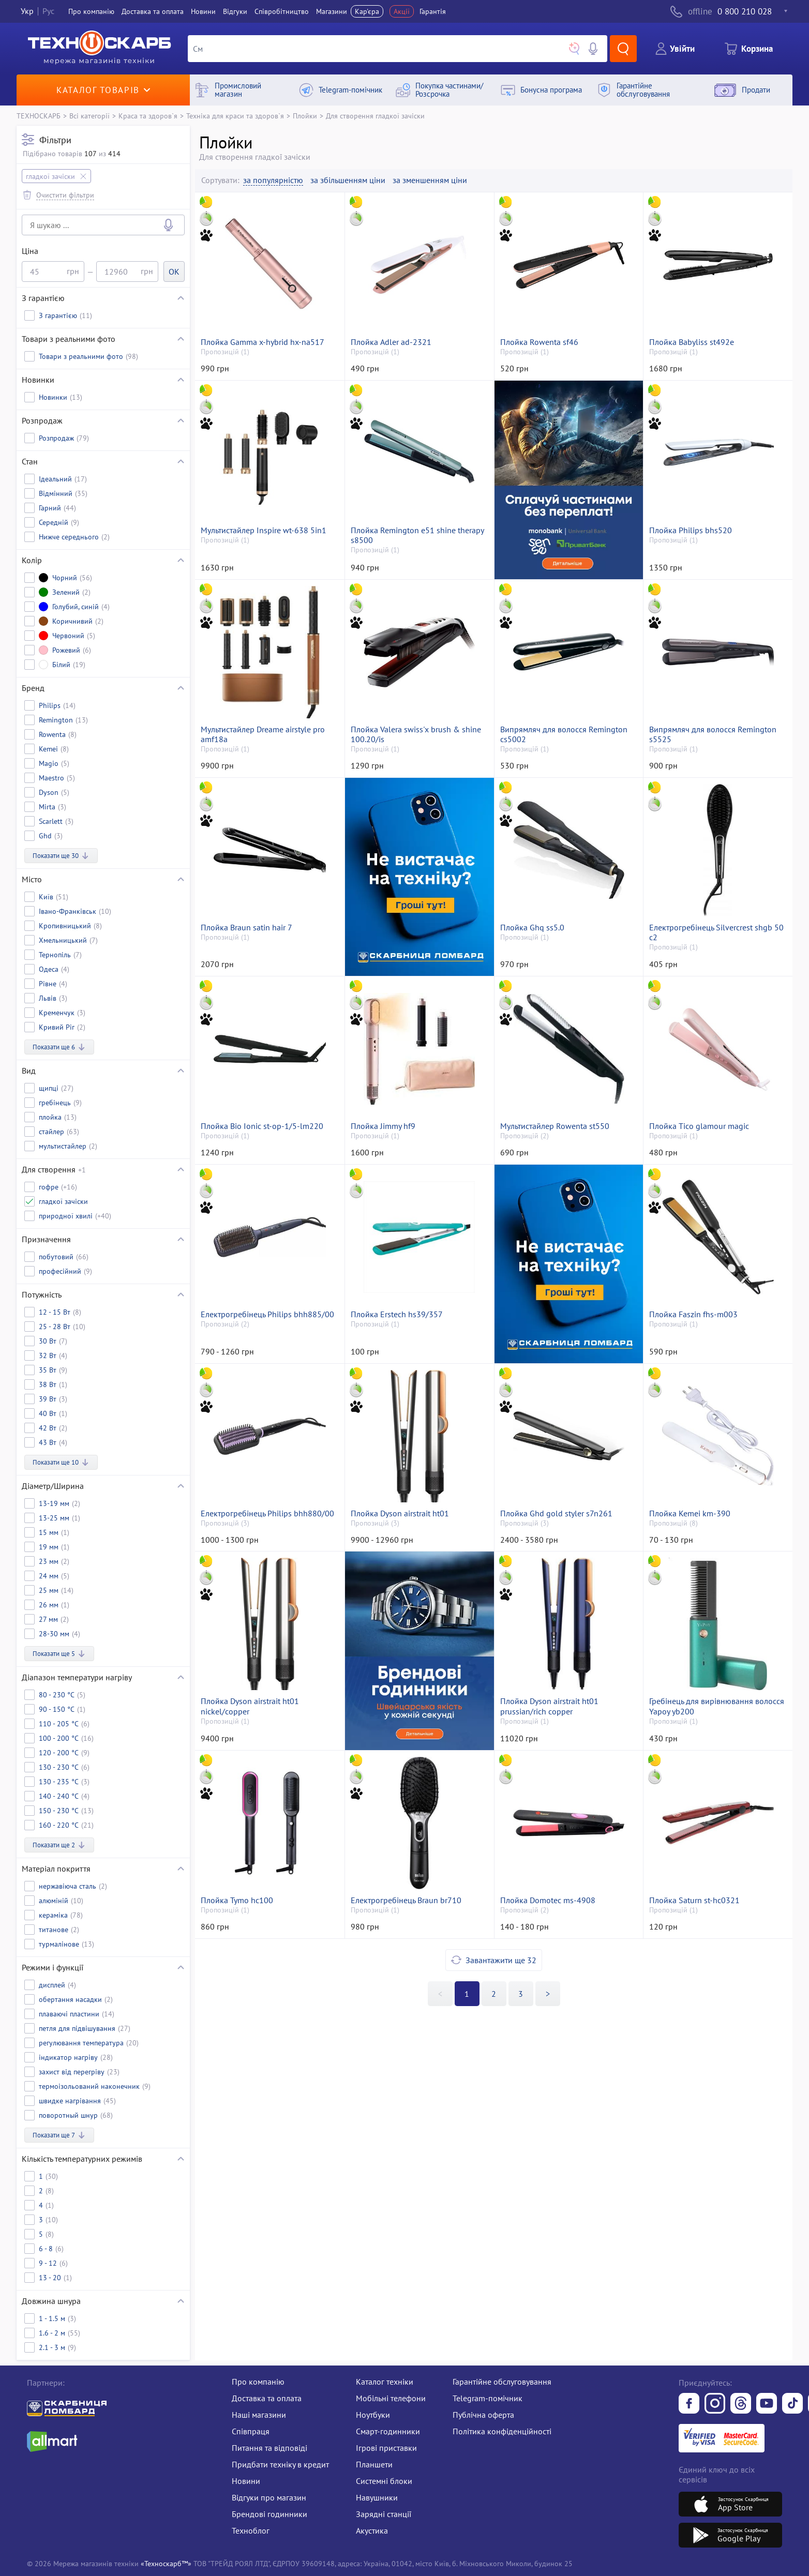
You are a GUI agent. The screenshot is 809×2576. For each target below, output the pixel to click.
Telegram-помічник (487, 2398)
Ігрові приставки (386, 2448)
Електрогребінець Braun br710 (406, 1900)
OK (174, 271)
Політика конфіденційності (502, 2431)
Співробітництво (281, 11)
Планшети (374, 2464)
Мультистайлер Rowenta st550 (554, 1126)
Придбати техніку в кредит (280, 2464)
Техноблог (250, 2530)
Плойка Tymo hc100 (237, 1900)
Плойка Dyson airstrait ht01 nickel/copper (250, 1706)
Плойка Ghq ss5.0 (532, 927)
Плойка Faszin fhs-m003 (693, 1314)
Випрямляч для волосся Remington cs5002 (563, 734)
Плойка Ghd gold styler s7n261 (556, 1513)
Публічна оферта (483, 2414)
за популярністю (273, 180)
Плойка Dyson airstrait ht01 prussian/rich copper (549, 1706)
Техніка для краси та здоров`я (235, 115)
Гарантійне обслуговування (502, 2381)
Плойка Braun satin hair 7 (246, 927)
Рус (48, 11)
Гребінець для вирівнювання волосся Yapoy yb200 (716, 1706)
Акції (402, 11)
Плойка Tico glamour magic (699, 1126)
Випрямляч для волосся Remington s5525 (712, 734)
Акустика (372, 2530)
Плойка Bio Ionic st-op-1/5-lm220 (262, 1126)
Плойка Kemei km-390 (689, 1513)
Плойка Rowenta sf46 (539, 342)
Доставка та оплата (153, 11)
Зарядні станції (383, 2514)
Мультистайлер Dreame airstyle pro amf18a (263, 734)
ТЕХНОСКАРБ (39, 115)
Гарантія (433, 11)
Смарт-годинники (388, 2431)
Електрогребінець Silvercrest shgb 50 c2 (716, 932)
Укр (27, 11)
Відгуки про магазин (269, 2497)
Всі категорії (89, 115)
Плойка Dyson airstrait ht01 (400, 1513)
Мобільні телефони (391, 2398)
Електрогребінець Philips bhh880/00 (267, 1513)
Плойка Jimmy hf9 (383, 1126)
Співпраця (250, 2431)
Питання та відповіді (269, 2448)
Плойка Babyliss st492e (691, 342)
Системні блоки (384, 2481)
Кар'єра (367, 11)
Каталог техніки (384, 2381)
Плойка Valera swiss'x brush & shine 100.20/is (416, 734)
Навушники (377, 2497)
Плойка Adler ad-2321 (391, 342)
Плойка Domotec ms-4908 (547, 1900)
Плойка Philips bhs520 (690, 530)
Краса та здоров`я (147, 115)
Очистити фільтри (65, 195)
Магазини (331, 11)
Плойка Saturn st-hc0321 (694, 1900)
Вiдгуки (235, 11)
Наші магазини (259, 2414)
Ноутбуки (373, 2414)
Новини (203, 11)
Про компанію (258, 2381)
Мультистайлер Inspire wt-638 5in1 (263, 530)
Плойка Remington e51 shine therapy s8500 (417, 535)
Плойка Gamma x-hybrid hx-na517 (262, 342)
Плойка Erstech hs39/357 (397, 1314)
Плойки (305, 115)
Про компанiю (91, 11)
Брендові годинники (269, 2514)
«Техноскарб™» (166, 2563)
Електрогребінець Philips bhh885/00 (267, 1314)
